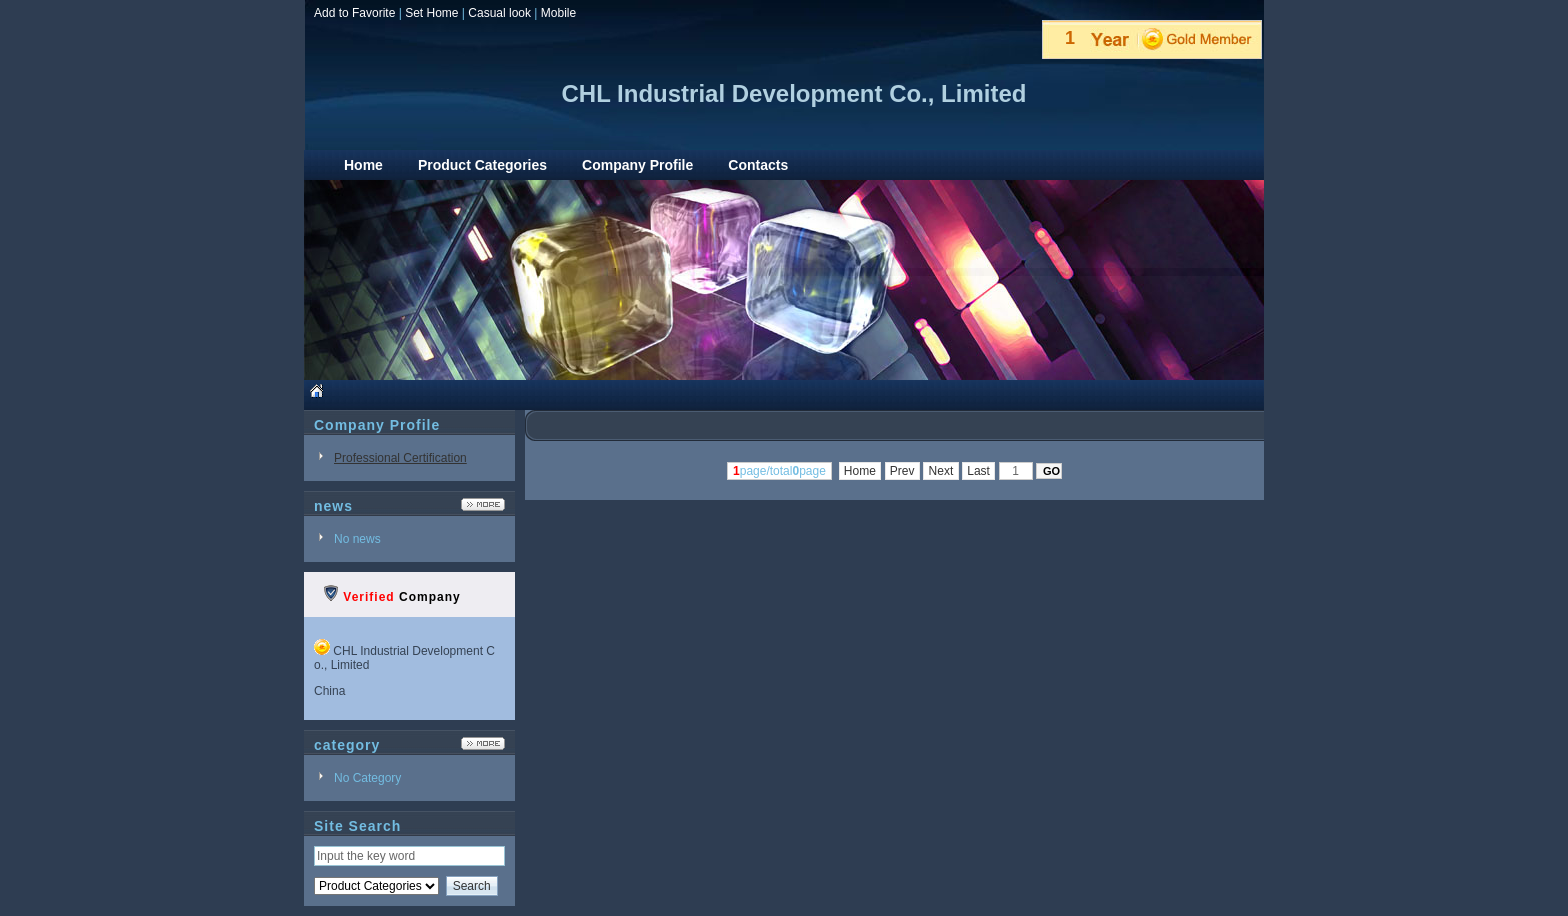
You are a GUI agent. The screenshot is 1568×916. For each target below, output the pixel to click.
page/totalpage (779, 471)
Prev (902, 471)
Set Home (431, 13)
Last (978, 471)
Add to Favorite (354, 13)
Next (940, 471)
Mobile (558, 13)
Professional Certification (400, 458)
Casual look (499, 13)
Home (860, 471)
